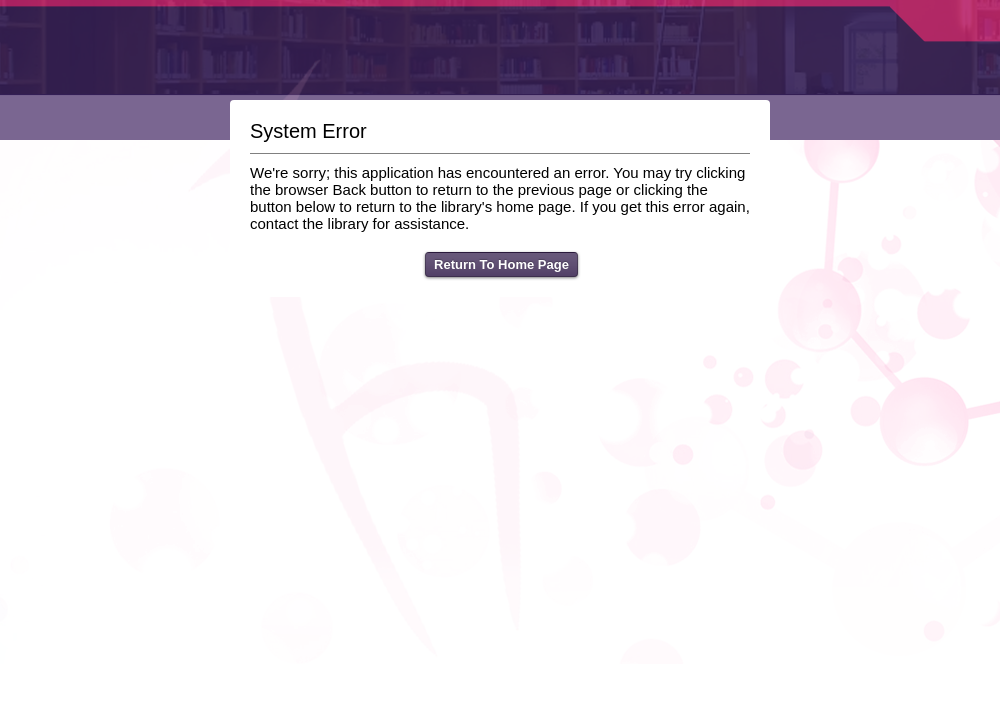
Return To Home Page (501, 264)
